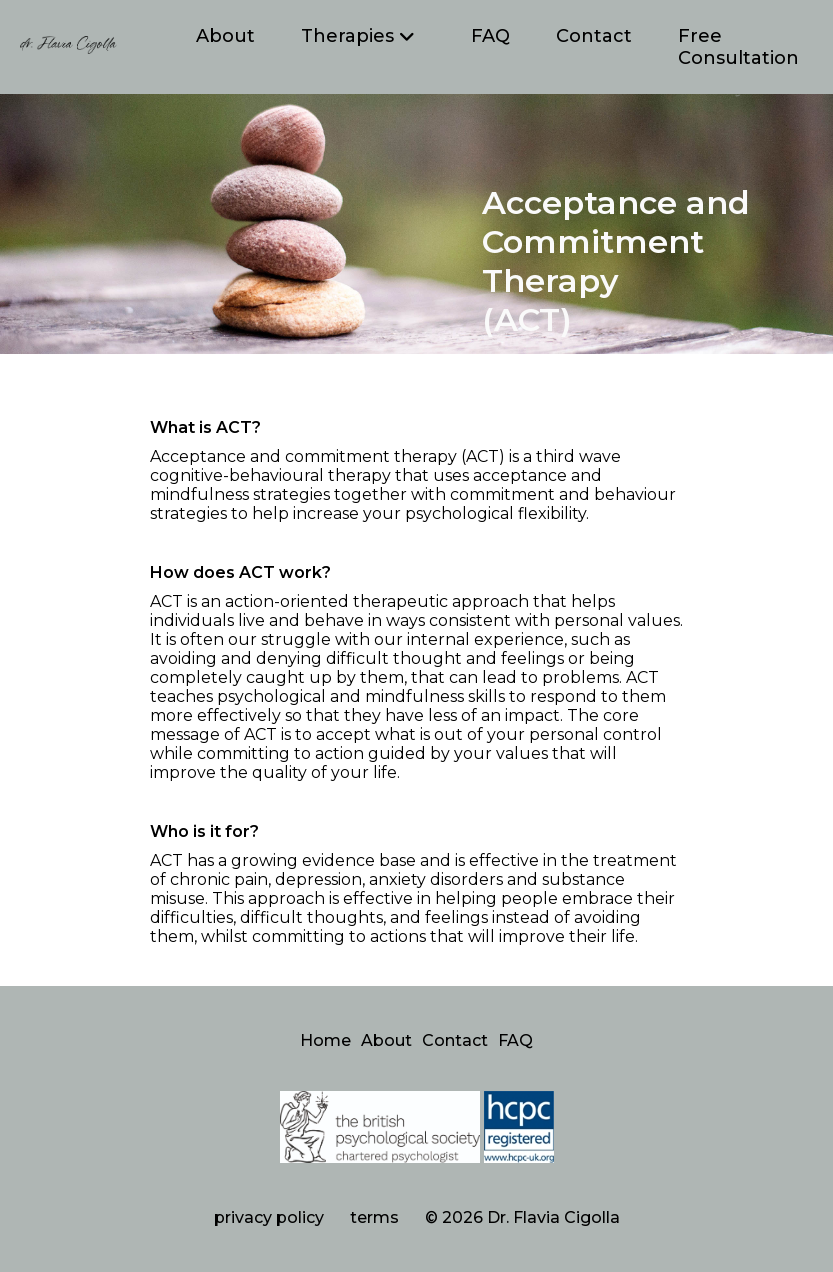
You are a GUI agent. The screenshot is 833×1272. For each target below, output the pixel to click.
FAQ (490, 36)
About (225, 36)
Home (325, 1040)
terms (374, 1217)
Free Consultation (738, 47)
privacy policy (269, 1217)
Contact (594, 36)
